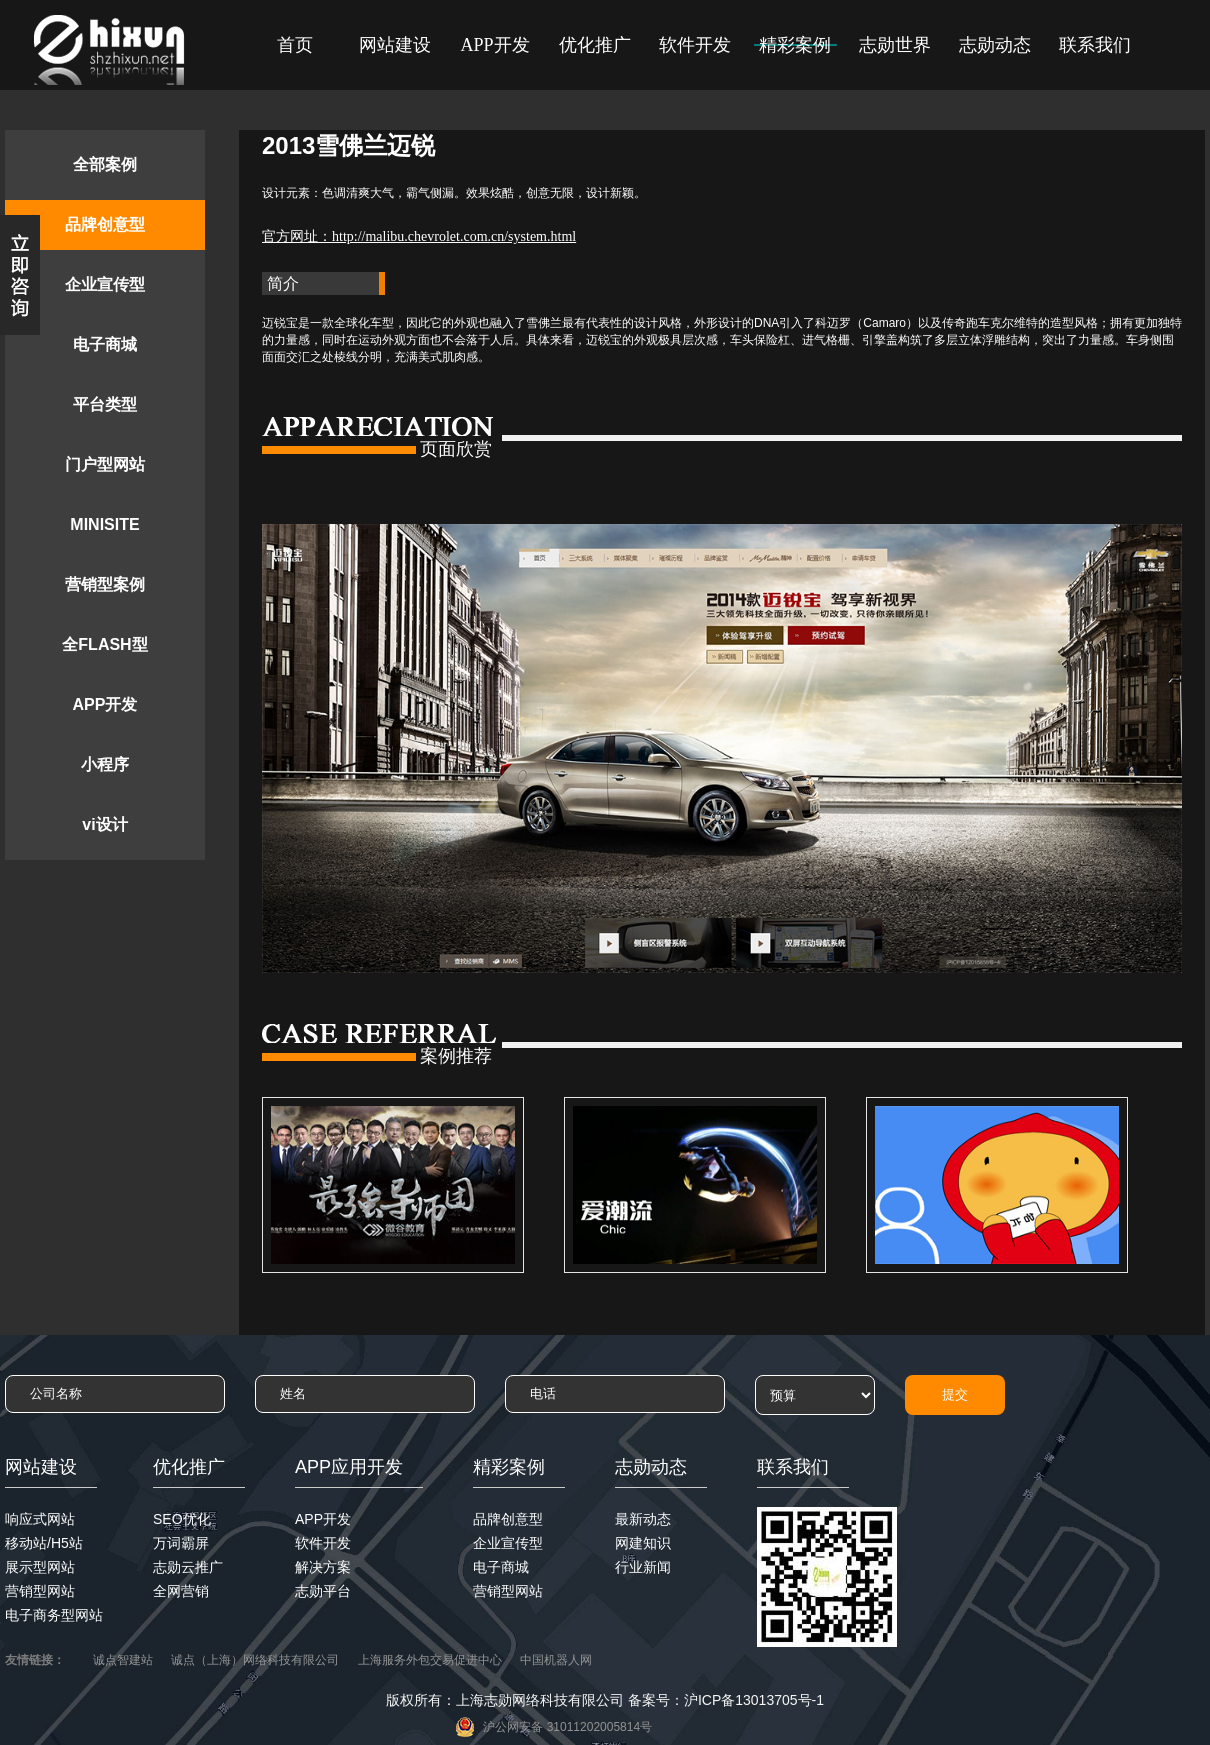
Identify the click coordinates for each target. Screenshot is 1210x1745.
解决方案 (323, 1567)
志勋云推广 (188, 1567)
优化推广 (595, 45)
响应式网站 (40, 1519)
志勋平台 (323, 1591)
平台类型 (105, 404)
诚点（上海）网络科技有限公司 (255, 1660)
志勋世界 (895, 45)
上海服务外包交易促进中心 (430, 1660)
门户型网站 (105, 464)
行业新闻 (643, 1567)
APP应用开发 (349, 1467)
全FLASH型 (104, 644)
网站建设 (395, 45)
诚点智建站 (123, 1660)
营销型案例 (105, 584)
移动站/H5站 (44, 1543)
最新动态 (643, 1519)
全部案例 (105, 164)
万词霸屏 (181, 1543)
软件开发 (695, 45)
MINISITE (104, 524)
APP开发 (494, 45)
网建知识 (643, 1543)
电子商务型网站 (54, 1615)
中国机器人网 (556, 1660)
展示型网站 (40, 1567)
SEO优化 (182, 1519)
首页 (295, 45)
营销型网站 (40, 1591)
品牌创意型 (105, 224)
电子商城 (105, 344)
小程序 (105, 764)
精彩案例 (795, 45)
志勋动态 (995, 45)
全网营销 (181, 1591)
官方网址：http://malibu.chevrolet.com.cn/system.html (419, 236)
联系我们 (1095, 45)
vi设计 (104, 824)
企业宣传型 (105, 284)
